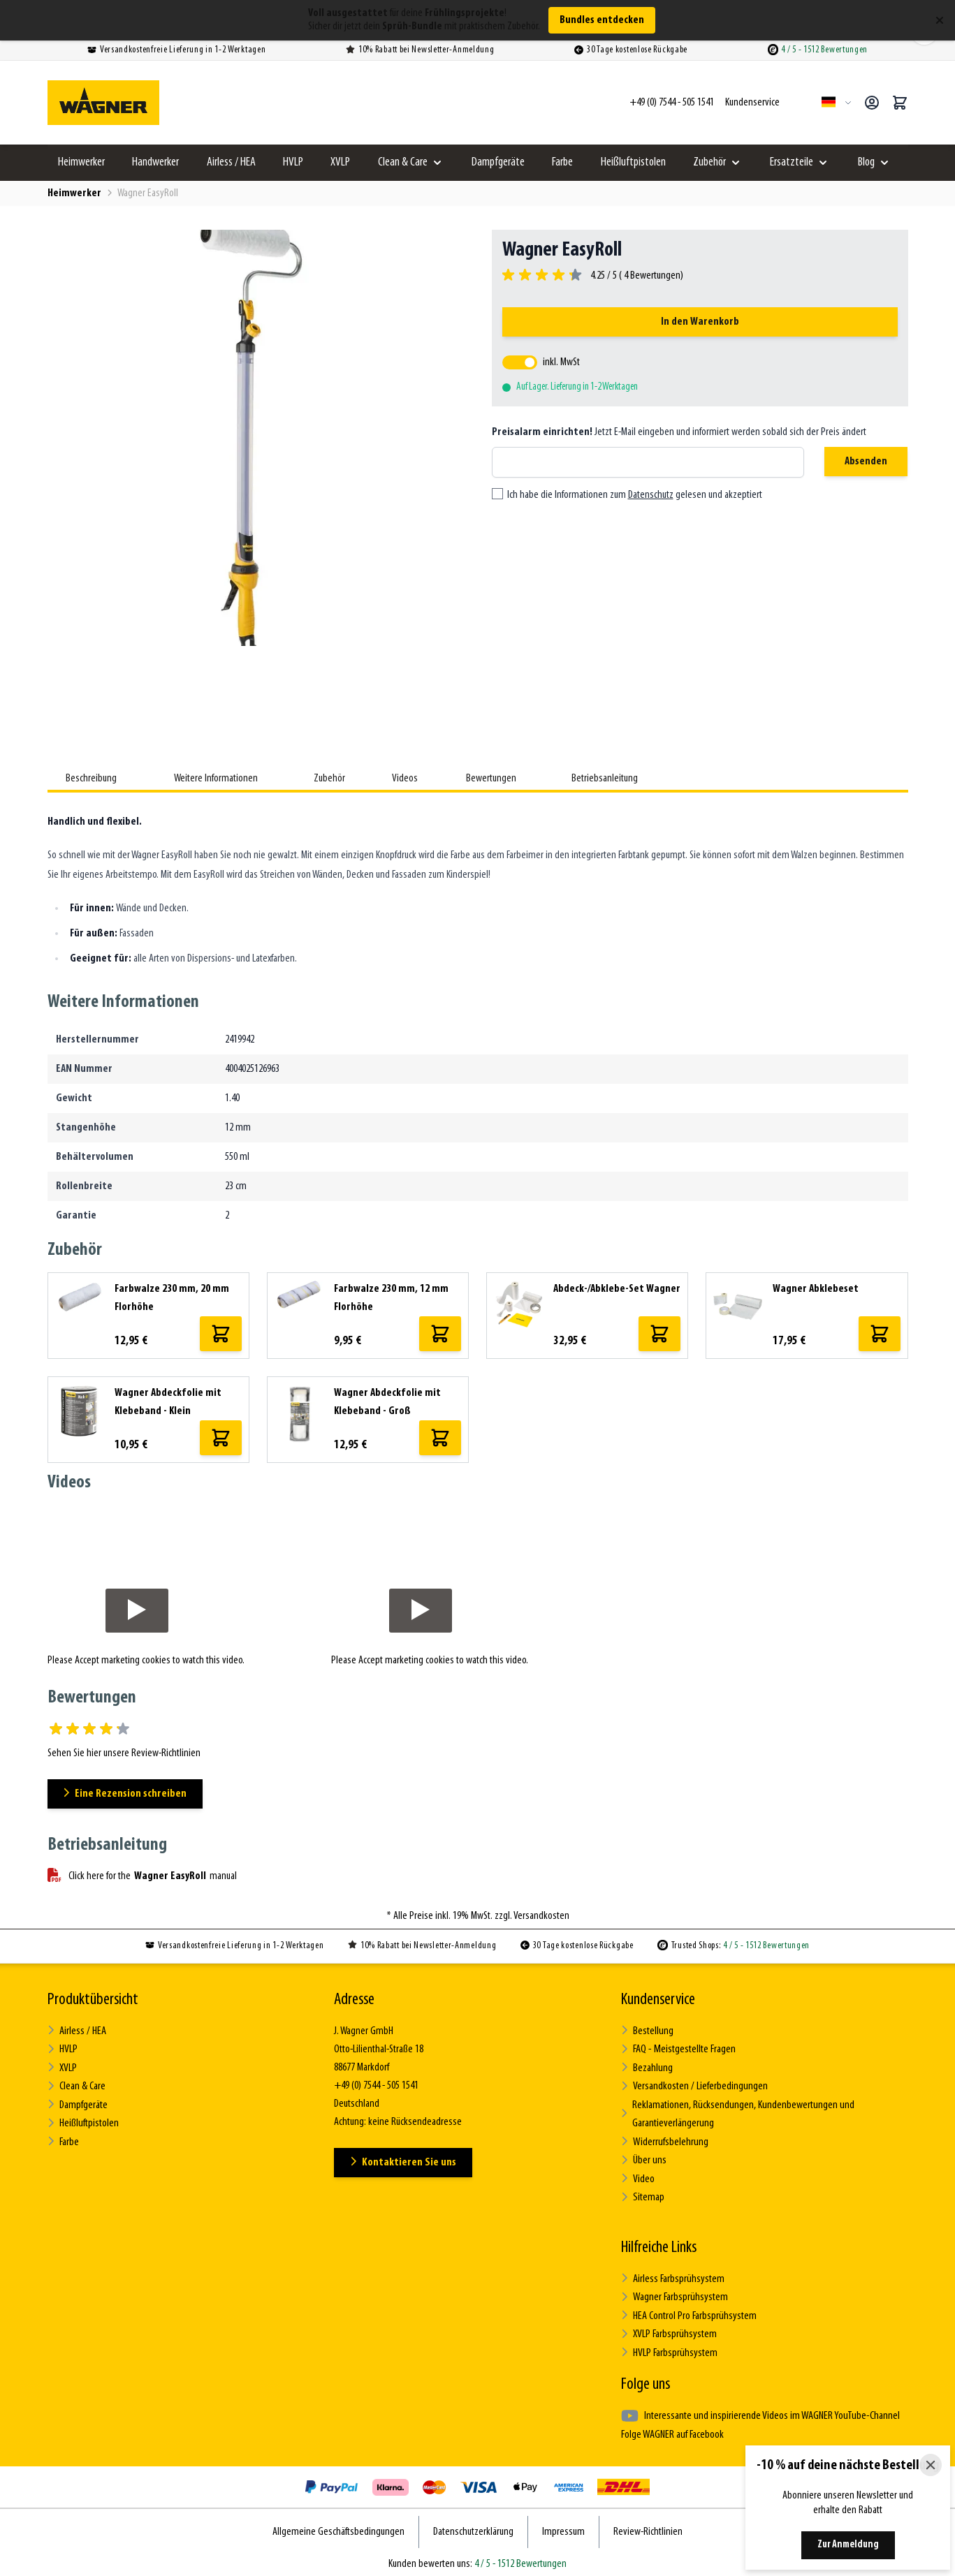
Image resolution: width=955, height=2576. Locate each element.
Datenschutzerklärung (473, 2526)
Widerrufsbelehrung (663, 2140)
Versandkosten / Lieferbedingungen (694, 2085)
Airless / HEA (231, 162)
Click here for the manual (142, 1876)
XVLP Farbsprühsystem (668, 2330)
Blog (866, 162)
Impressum (563, 2526)
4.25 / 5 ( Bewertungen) (634, 275)
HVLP (293, 162)
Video (638, 2176)
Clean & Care (403, 162)
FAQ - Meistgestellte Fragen (677, 2049)
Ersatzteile (791, 162)
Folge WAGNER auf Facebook (671, 2429)
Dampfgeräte (498, 162)
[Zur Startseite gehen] (103, 102)
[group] (592, 276)
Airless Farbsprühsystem (672, 2275)
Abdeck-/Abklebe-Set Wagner (616, 1289)
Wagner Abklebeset (816, 1289)
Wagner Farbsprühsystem (674, 2293)
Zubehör (709, 162)
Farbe (562, 162)
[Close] (930, 2465)
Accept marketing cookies (122, 1660)
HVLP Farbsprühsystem (669, 2348)
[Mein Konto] (871, 102)
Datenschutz (650, 495)
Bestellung (647, 2031)
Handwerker (155, 162)
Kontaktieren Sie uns (403, 2162)
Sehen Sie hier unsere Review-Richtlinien (124, 1753)
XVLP (340, 162)
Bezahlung (646, 2067)
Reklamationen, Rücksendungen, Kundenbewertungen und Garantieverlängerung (736, 2113)
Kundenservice (658, 2000)
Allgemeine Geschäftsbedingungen (338, 2526)
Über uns (643, 2158)
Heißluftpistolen (633, 162)
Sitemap (642, 2194)
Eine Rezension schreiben (126, 1793)
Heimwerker (81, 162)
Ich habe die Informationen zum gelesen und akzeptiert (634, 495)
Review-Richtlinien (648, 2526)
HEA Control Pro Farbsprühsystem (688, 2312)
